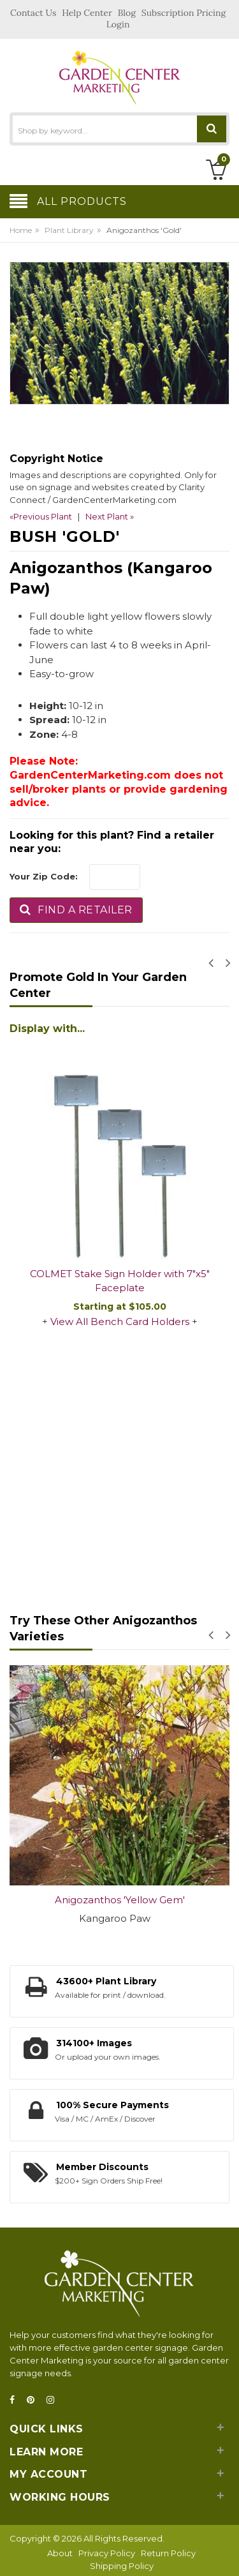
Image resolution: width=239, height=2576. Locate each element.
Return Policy (168, 2553)
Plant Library (69, 230)
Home (21, 230)
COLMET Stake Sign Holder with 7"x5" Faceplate (120, 1281)
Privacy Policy (106, 2553)
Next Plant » (109, 516)
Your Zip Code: (44, 876)
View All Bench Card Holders (119, 1321)
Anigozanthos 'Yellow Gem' (120, 1900)
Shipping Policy (122, 2566)
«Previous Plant (41, 516)
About (60, 2553)
